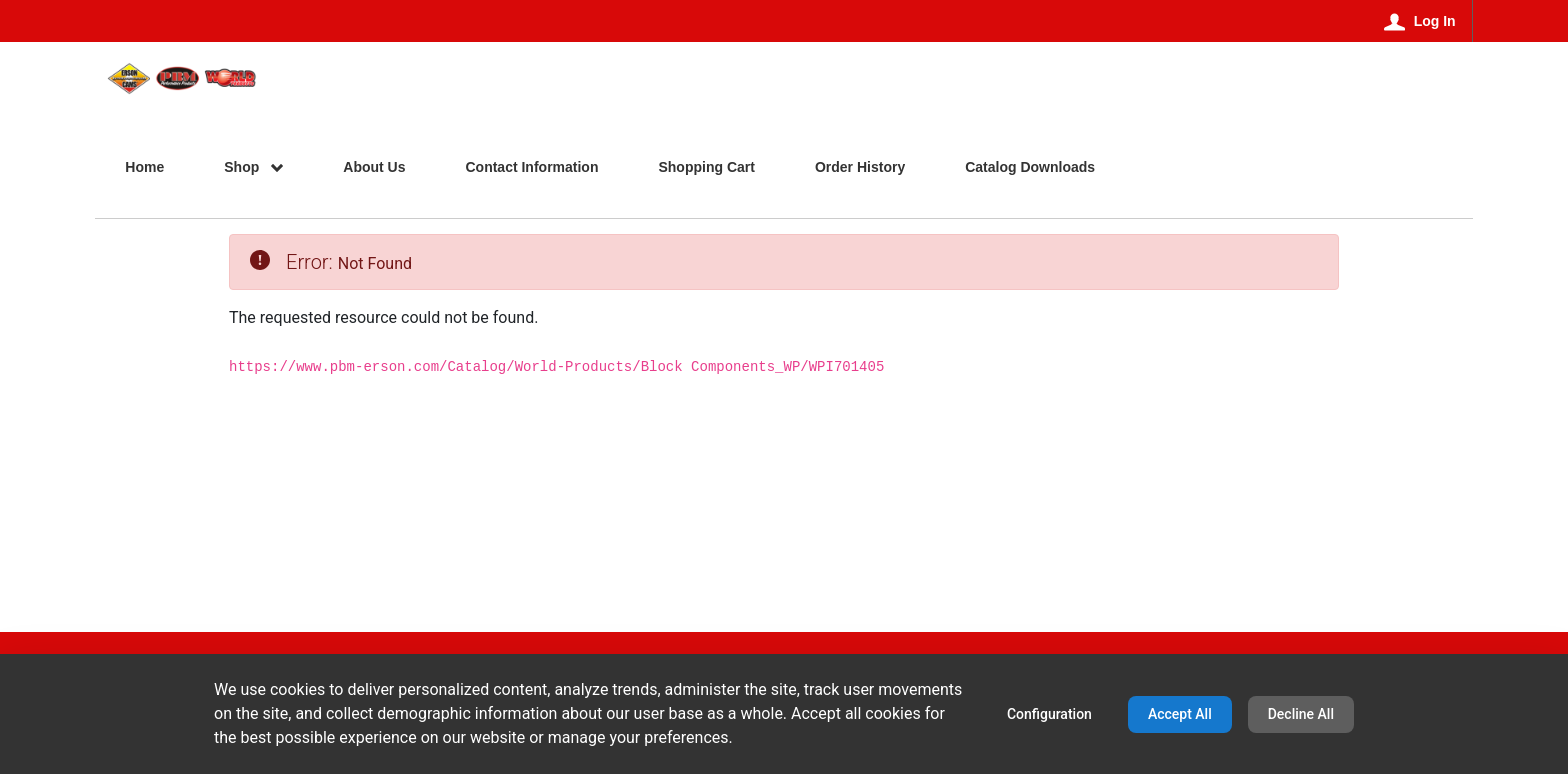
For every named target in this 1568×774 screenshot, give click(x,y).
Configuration (1049, 714)
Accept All (1180, 714)
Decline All (1301, 714)
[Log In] (1420, 21)
